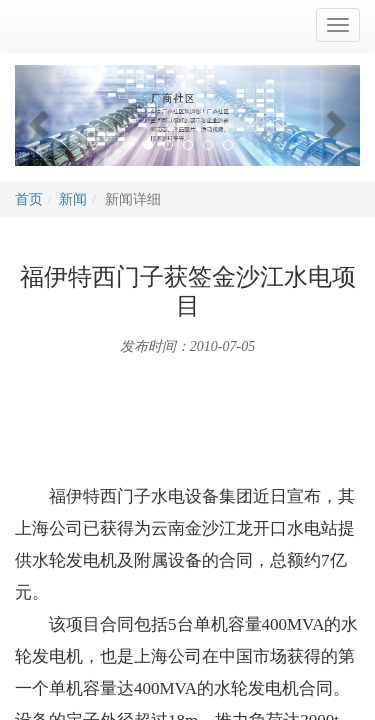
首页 (29, 199)
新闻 (73, 199)
